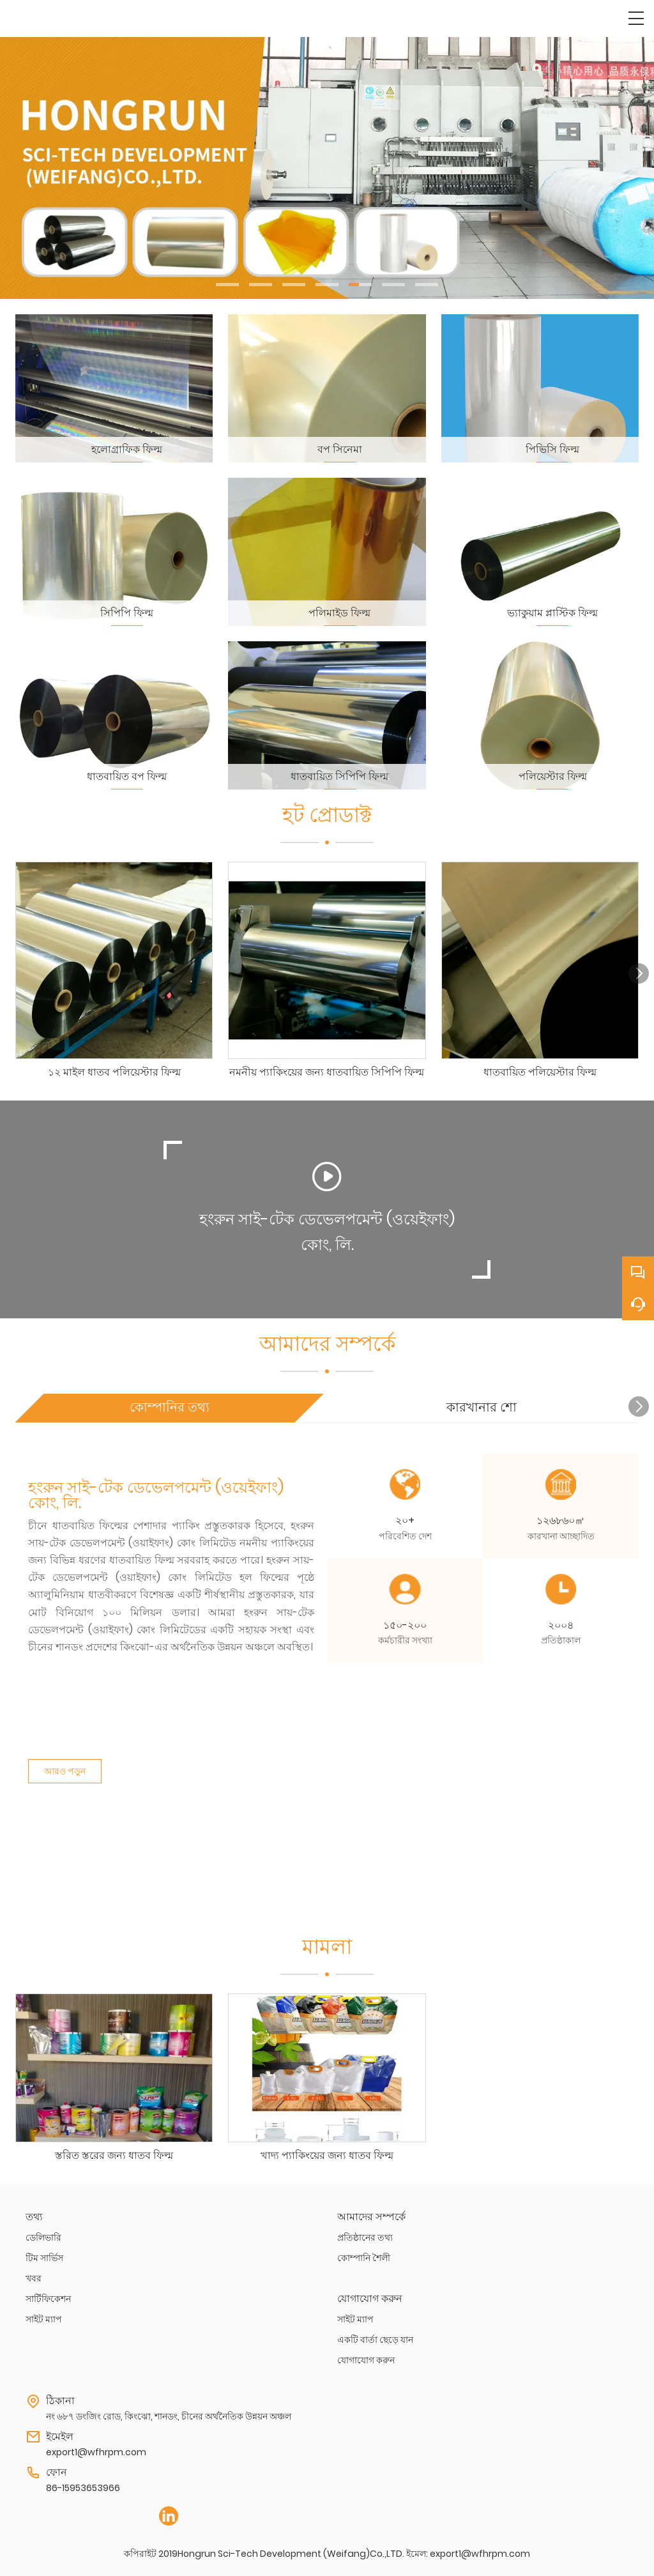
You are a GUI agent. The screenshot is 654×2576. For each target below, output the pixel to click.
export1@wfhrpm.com (96, 2452)
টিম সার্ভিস (44, 2258)
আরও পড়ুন (65, 1763)
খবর (34, 2278)
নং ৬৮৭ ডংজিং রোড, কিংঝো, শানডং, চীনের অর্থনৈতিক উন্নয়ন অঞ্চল (168, 2416)
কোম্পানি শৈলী (363, 2258)
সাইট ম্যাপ (44, 2319)
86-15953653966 (83, 2487)
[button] (227, 284)
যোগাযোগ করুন (366, 2360)
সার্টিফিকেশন (48, 2298)
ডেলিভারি (43, 2237)
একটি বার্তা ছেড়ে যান (375, 2339)
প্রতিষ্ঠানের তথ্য (365, 2237)
